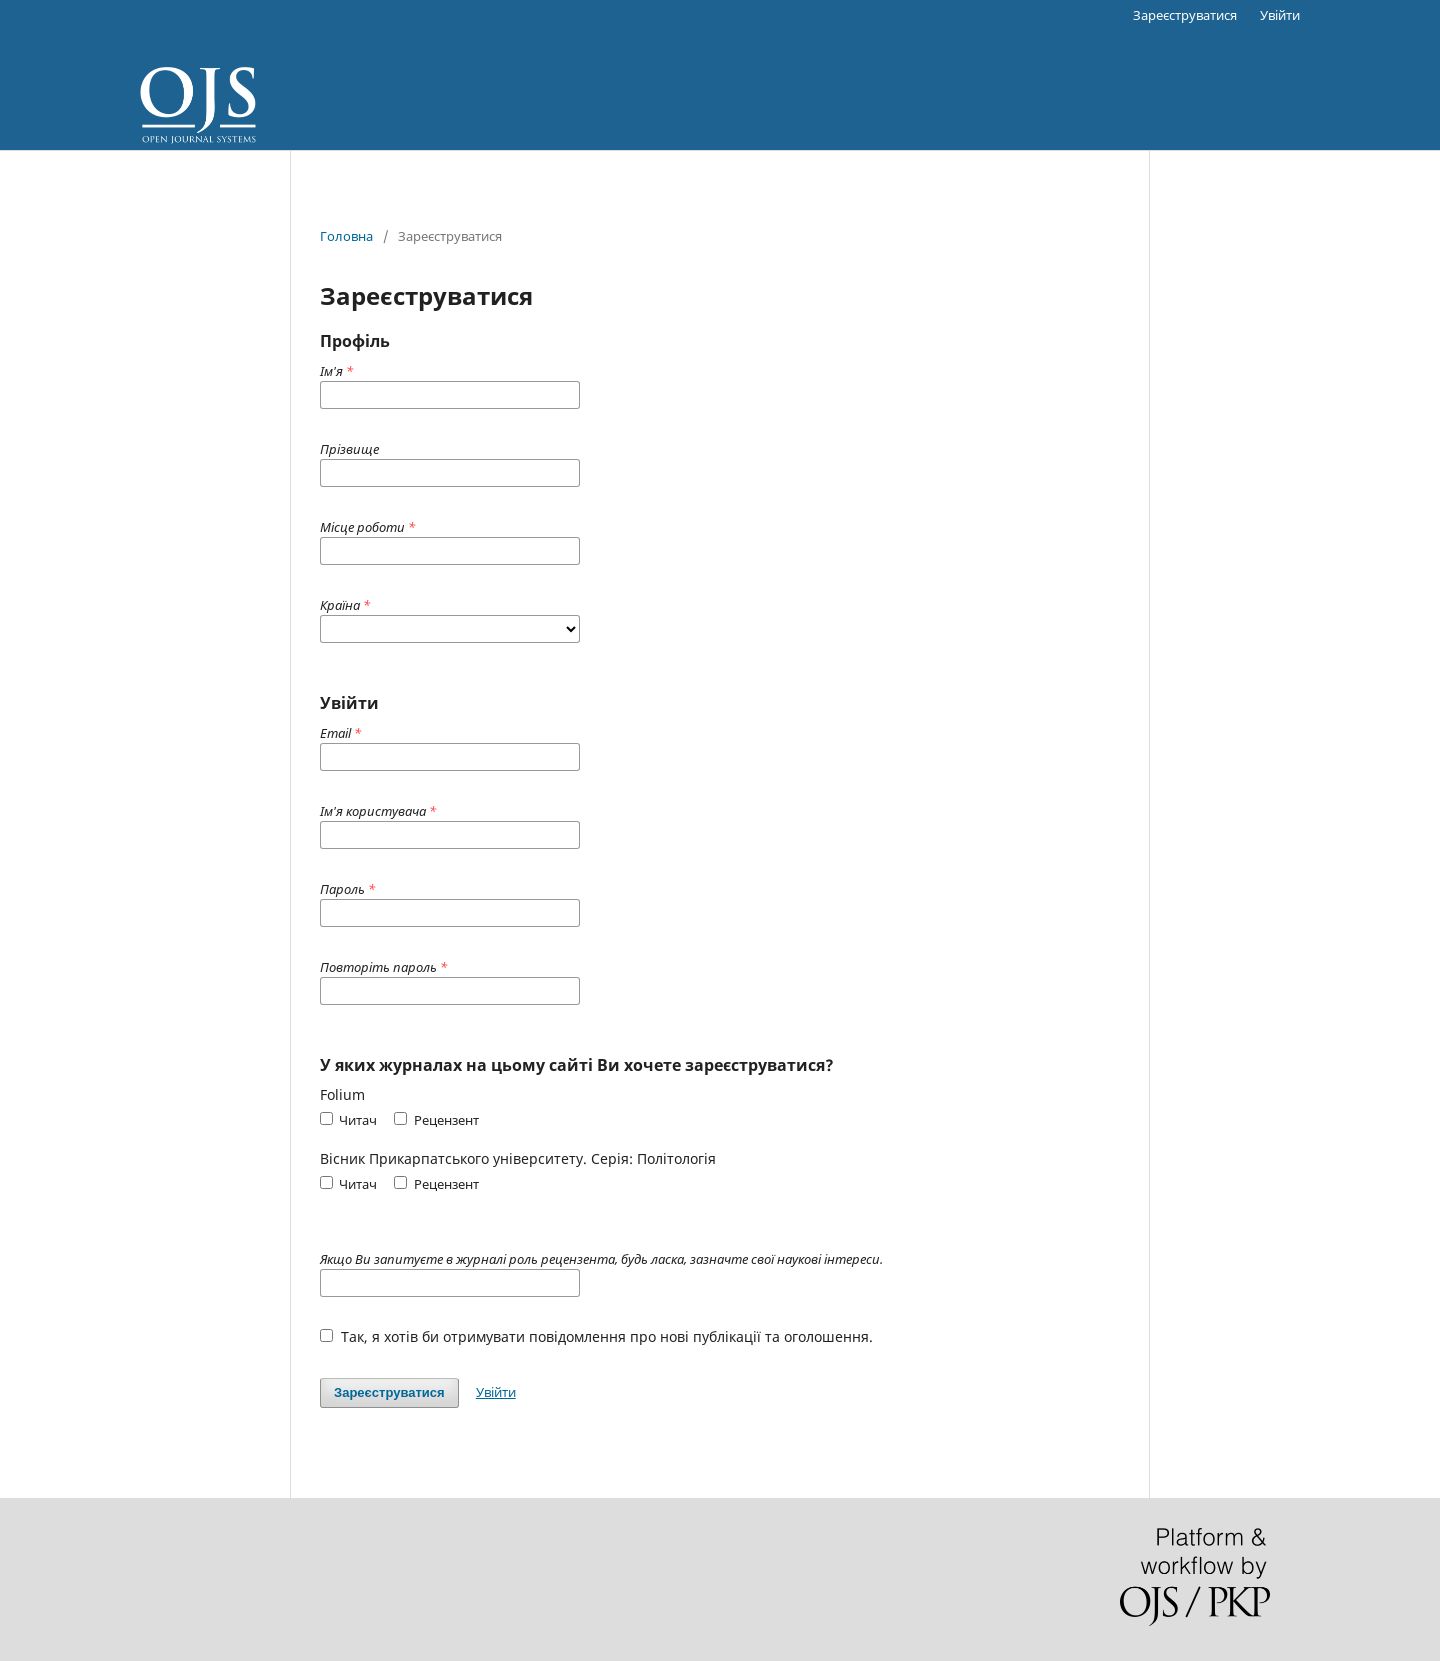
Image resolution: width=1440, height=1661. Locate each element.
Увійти (1280, 15)
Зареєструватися (1185, 15)
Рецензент (436, 1120)
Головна (346, 236)
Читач (348, 1120)
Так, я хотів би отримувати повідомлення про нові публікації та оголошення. (596, 1336)
